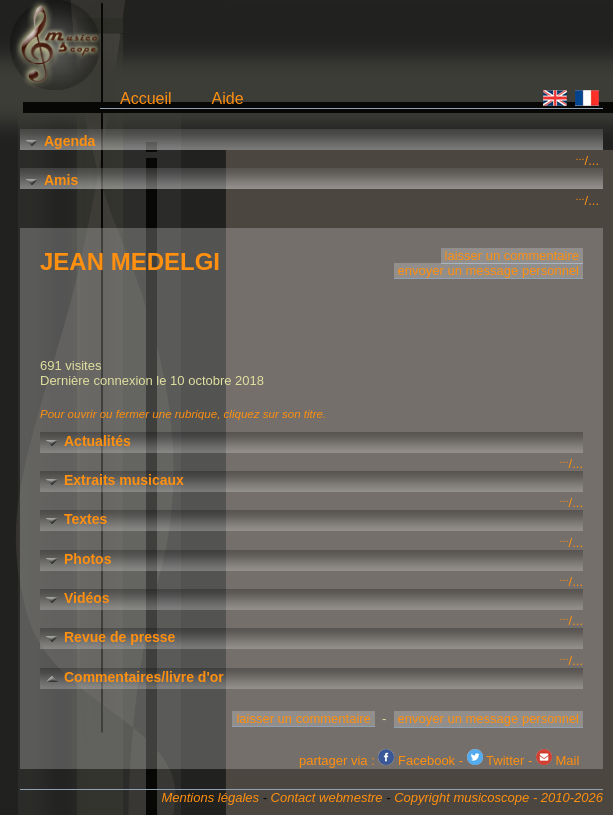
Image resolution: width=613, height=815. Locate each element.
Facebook (416, 760)
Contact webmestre (327, 797)
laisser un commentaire (512, 255)
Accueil (146, 98)
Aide (228, 98)
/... (587, 160)
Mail (557, 760)
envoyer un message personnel (488, 270)
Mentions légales (210, 797)
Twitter (496, 760)
